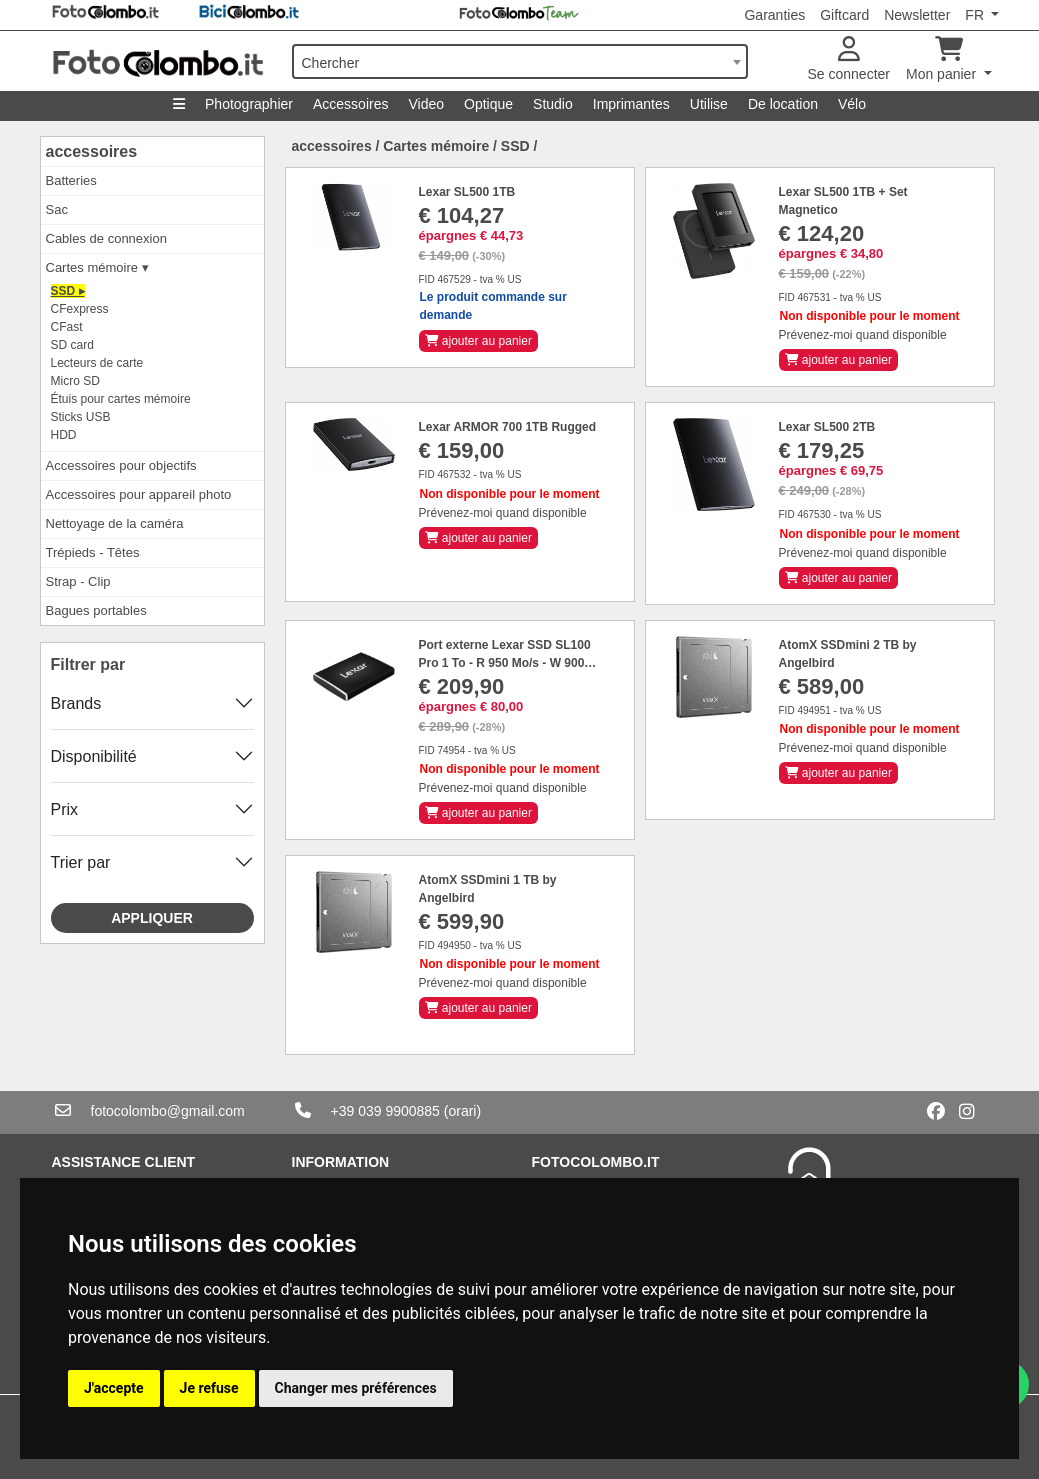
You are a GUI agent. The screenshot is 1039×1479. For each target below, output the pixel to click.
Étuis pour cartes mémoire (121, 399)
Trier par (81, 862)
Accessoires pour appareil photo (139, 494)
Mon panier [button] (943, 59)
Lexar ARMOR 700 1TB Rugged (508, 427)
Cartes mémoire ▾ (97, 267)
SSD (515, 146)
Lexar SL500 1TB (467, 192)
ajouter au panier (478, 341)
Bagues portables (96, 610)
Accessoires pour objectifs (121, 465)
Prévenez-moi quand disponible (863, 335)
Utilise (709, 104)
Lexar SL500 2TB (827, 427)
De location (783, 104)
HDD (64, 435)
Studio (553, 104)
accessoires (92, 151)
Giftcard (844, 15)
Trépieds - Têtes (93, 552)
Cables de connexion (106, 238)
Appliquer (152, 918)
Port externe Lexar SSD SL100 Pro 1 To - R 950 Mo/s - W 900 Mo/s (505, 663)
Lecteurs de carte (97, 363)
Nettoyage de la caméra (115, 523)
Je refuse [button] (209, 1388)
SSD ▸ (68, 291)
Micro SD (75, 381)
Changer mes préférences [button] (356, 1388)
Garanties (774, 15)
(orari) (462, 1111)
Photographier (249, 104)
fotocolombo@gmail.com (168, 1111)
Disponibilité (94, 756)
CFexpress (80, 309)
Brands (76, 703)
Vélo (852, 104)
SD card (72, 345)
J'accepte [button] (114, 1388)
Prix (65, 809)
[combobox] (520, 61)
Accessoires (350, 104)
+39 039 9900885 (385, 1111)
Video (426, 104)
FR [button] (976, 15)
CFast (67, 327)
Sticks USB (81, 417)
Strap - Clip (78, 581)
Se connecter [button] (849, 59)
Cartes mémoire (436, 146)
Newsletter (917, 15)
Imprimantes (631, 104)
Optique (488, 104)
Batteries (71, 180)
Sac (57, 209)
